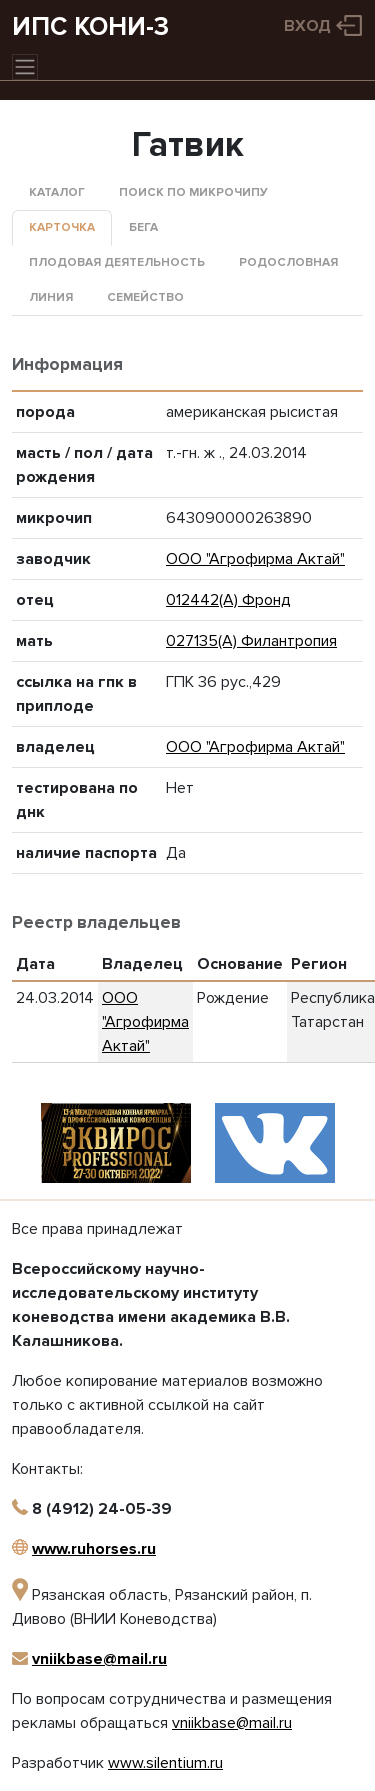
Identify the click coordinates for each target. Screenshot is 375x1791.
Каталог (57, 192)
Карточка (62, 227)
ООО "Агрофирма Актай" (255, 559)
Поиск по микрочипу (193, 192)
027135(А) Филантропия (251, 641)
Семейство (145, 297)
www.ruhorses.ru (94, 1549)
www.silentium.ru (165, 1763)
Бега (143, 227)
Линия (51, 297)
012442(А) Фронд (228, 600)
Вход (307, 26)
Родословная (288, 262)
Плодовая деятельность (117, 262)
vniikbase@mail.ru (99, 1659)
